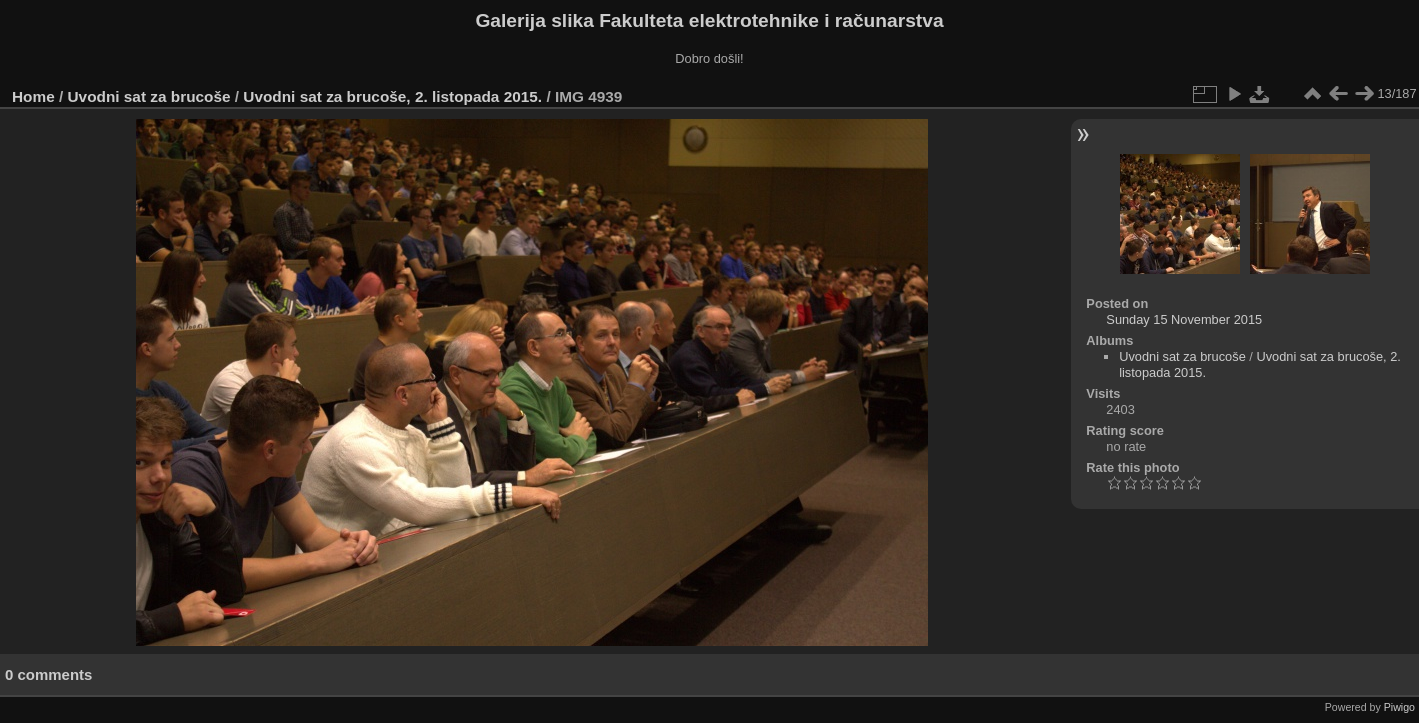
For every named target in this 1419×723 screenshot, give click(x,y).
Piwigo (1399, 707)
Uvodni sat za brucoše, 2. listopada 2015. (392, 96)
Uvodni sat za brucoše (149, 96)
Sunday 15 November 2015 (1184, 319)
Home (33, 96)
